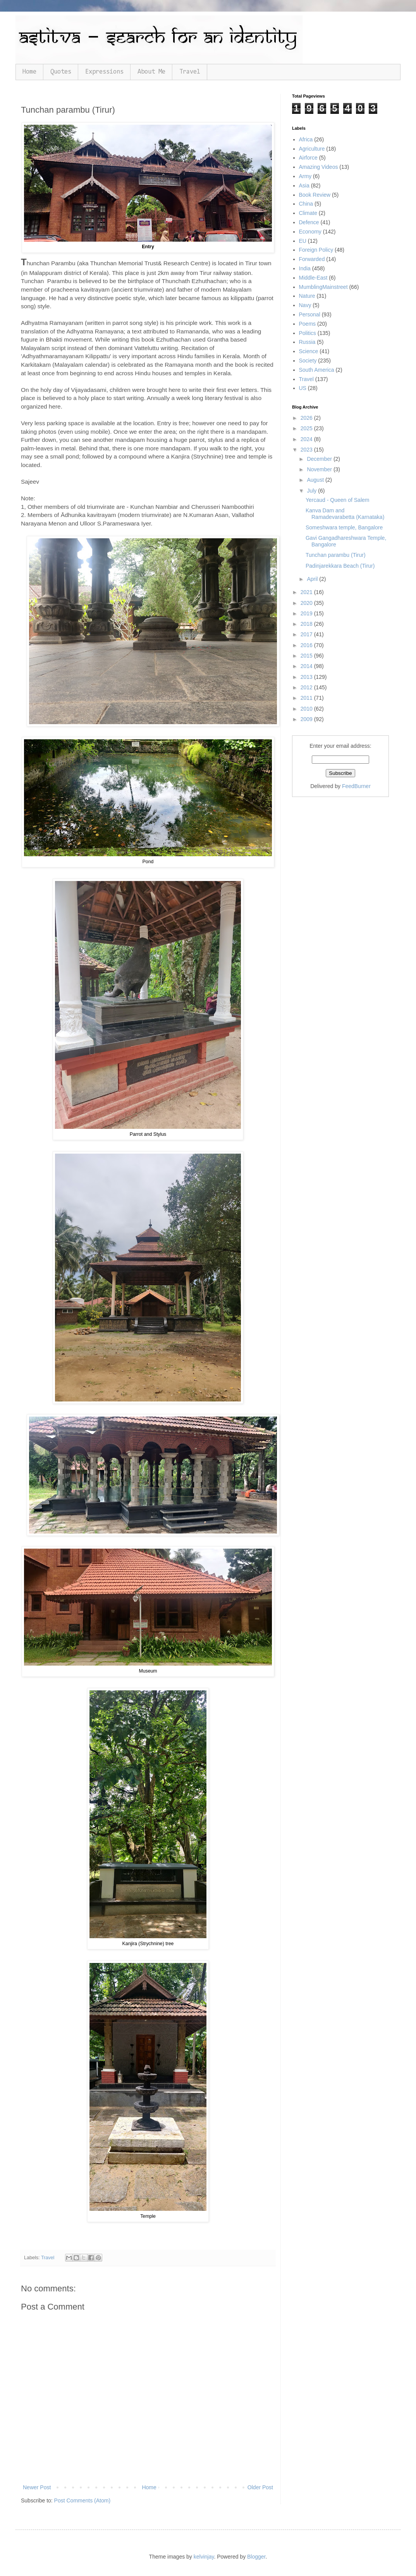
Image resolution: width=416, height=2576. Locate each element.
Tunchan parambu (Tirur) (336, 555)
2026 (307, 418)
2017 (307, 634)
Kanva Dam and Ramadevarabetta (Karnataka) (345, 513)
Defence (309, 222)
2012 (307, 687)
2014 (307, 666)
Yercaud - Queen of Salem (337, 500)
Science (308, 351)
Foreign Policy (316, 250)
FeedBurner (356, 786)
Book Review (315, 195)
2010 (307, 709)
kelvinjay (204, 2557)
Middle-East (313, 278)
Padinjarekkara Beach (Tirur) (340, 566)
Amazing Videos (318, 167)
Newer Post (37, 2487)
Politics (307, 333)
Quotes (60, 72)
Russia (307, 342)
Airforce (308, 158)
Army (305, 176)
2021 (307, 592)
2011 (307, 698)
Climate (308, 213)
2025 (307, 428)
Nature (307, 296)
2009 (307, 719)
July (312, 491)
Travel (189, 72)
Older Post (260, 2487)
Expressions (104, 72)
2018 (307, 624)
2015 (307, 656)
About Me (151, 72)
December (320, 459)
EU (302, 241)
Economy (310, 231)
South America (316, 370)
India (305, 268)
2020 (307, 603)
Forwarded (312, 259)
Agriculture (312, 149)
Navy (305, 305)
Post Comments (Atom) (82, 2500)
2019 (307, 613)
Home (29, 72)
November (320, 469)
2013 (307, 677)
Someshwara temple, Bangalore (344, 527)
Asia (304, 185)
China (306, 204)
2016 (307, 645)
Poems (307, 324)
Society (308, 360)
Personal (309, 314)
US (302, 388)
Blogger (256, 2557)
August (316, 480)
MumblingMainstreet (323, 287)
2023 (307, 450)
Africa (306, 139)
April (313, 579)
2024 (307, 439)
